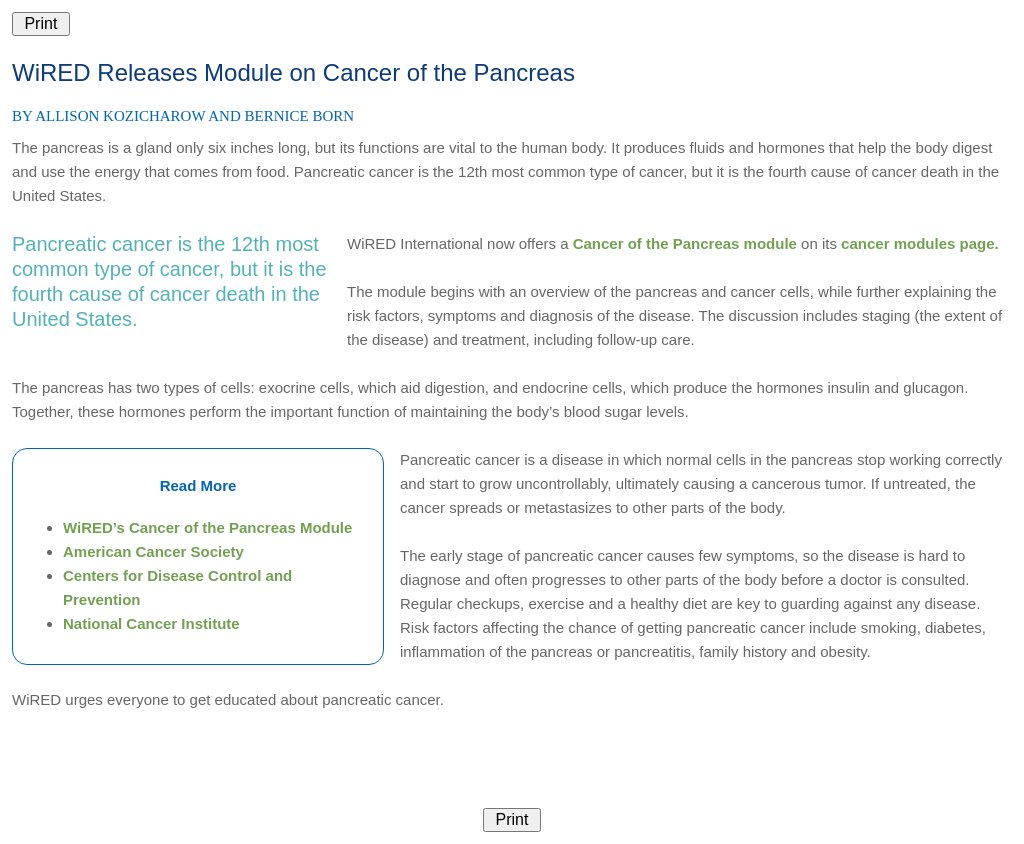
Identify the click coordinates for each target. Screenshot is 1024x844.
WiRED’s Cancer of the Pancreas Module (207, 527)
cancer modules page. (920, 243)
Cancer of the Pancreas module (685, 243)
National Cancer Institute (151, 623)
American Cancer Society (153, 551)
